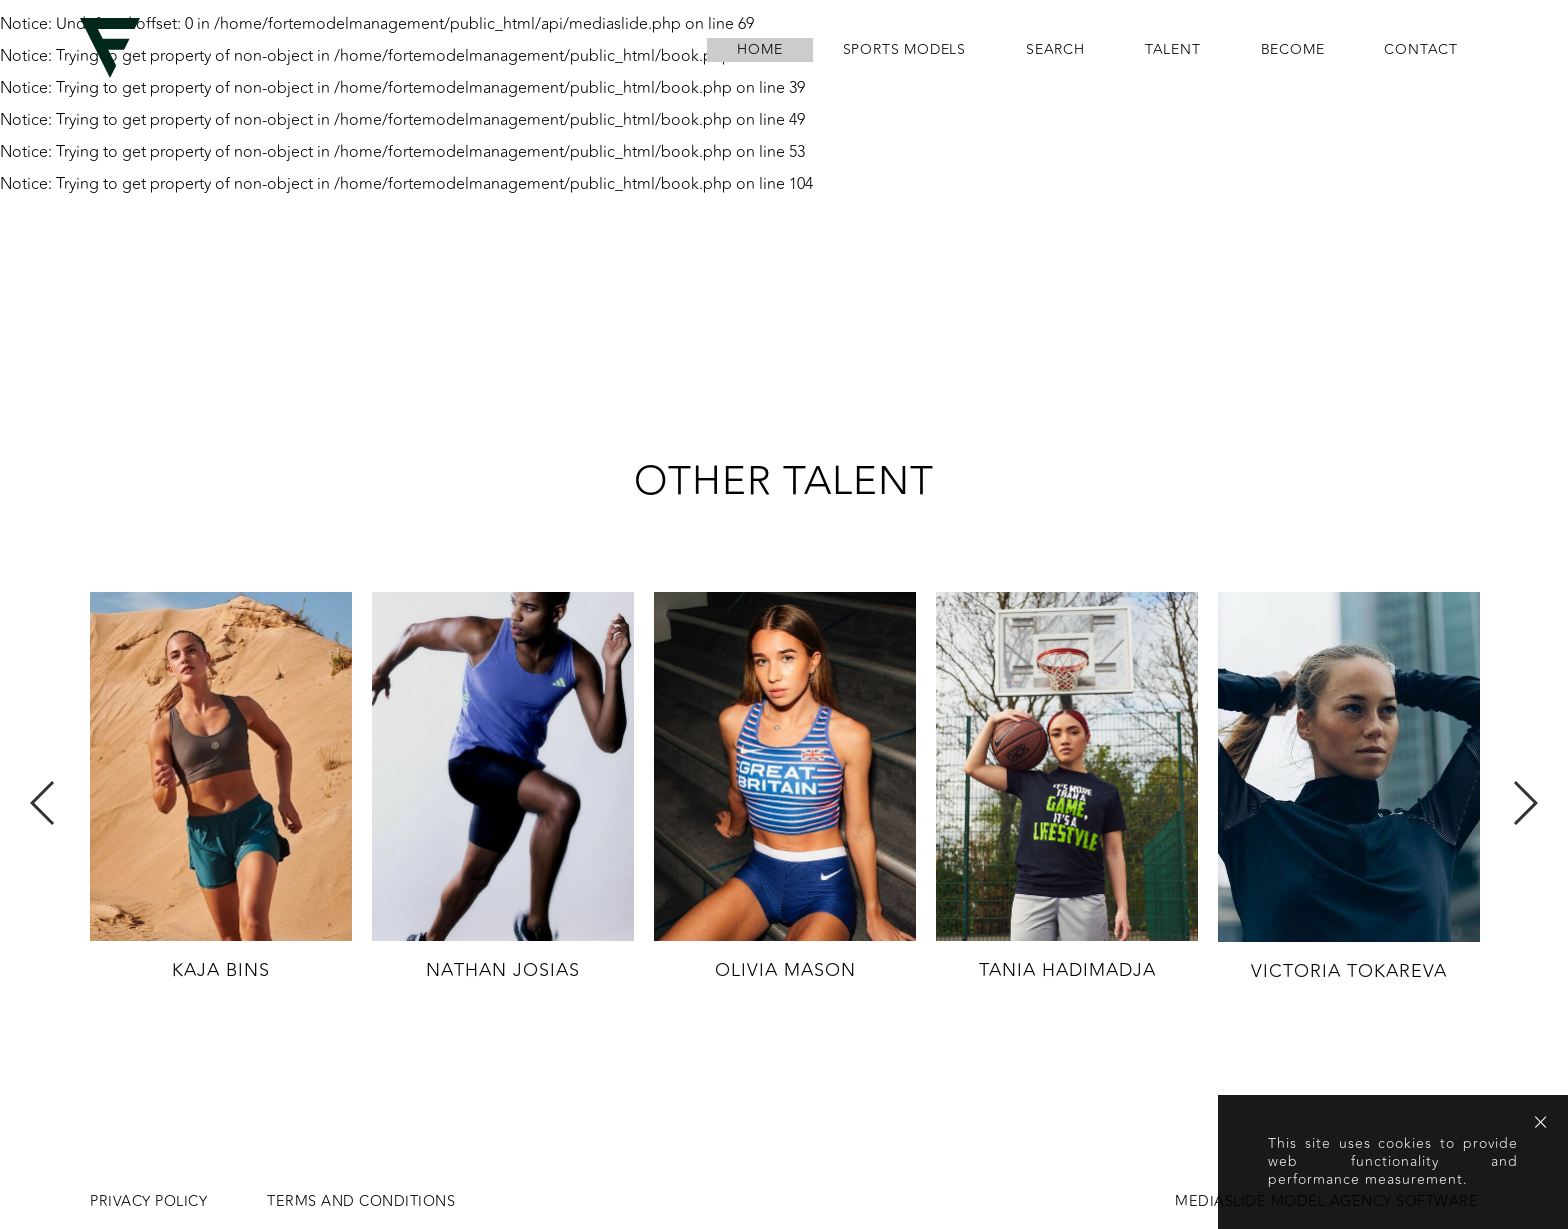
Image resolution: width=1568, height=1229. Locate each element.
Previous (43, 803)
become (1293, 50)
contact (1421, 50)
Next (1524, 803)
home (759, 50)
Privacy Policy (148, 1202)
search (1055, 50)
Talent (1173, 50)
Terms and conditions (361, 1202)
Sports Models (904, 50)
